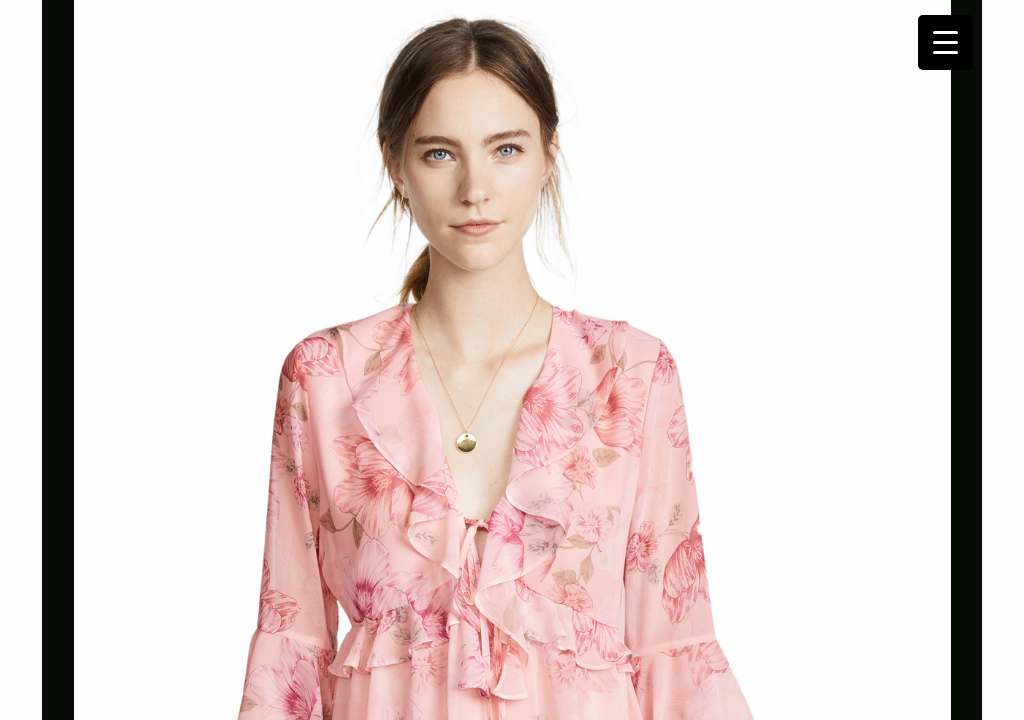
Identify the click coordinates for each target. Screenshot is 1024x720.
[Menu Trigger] (945, 42)
